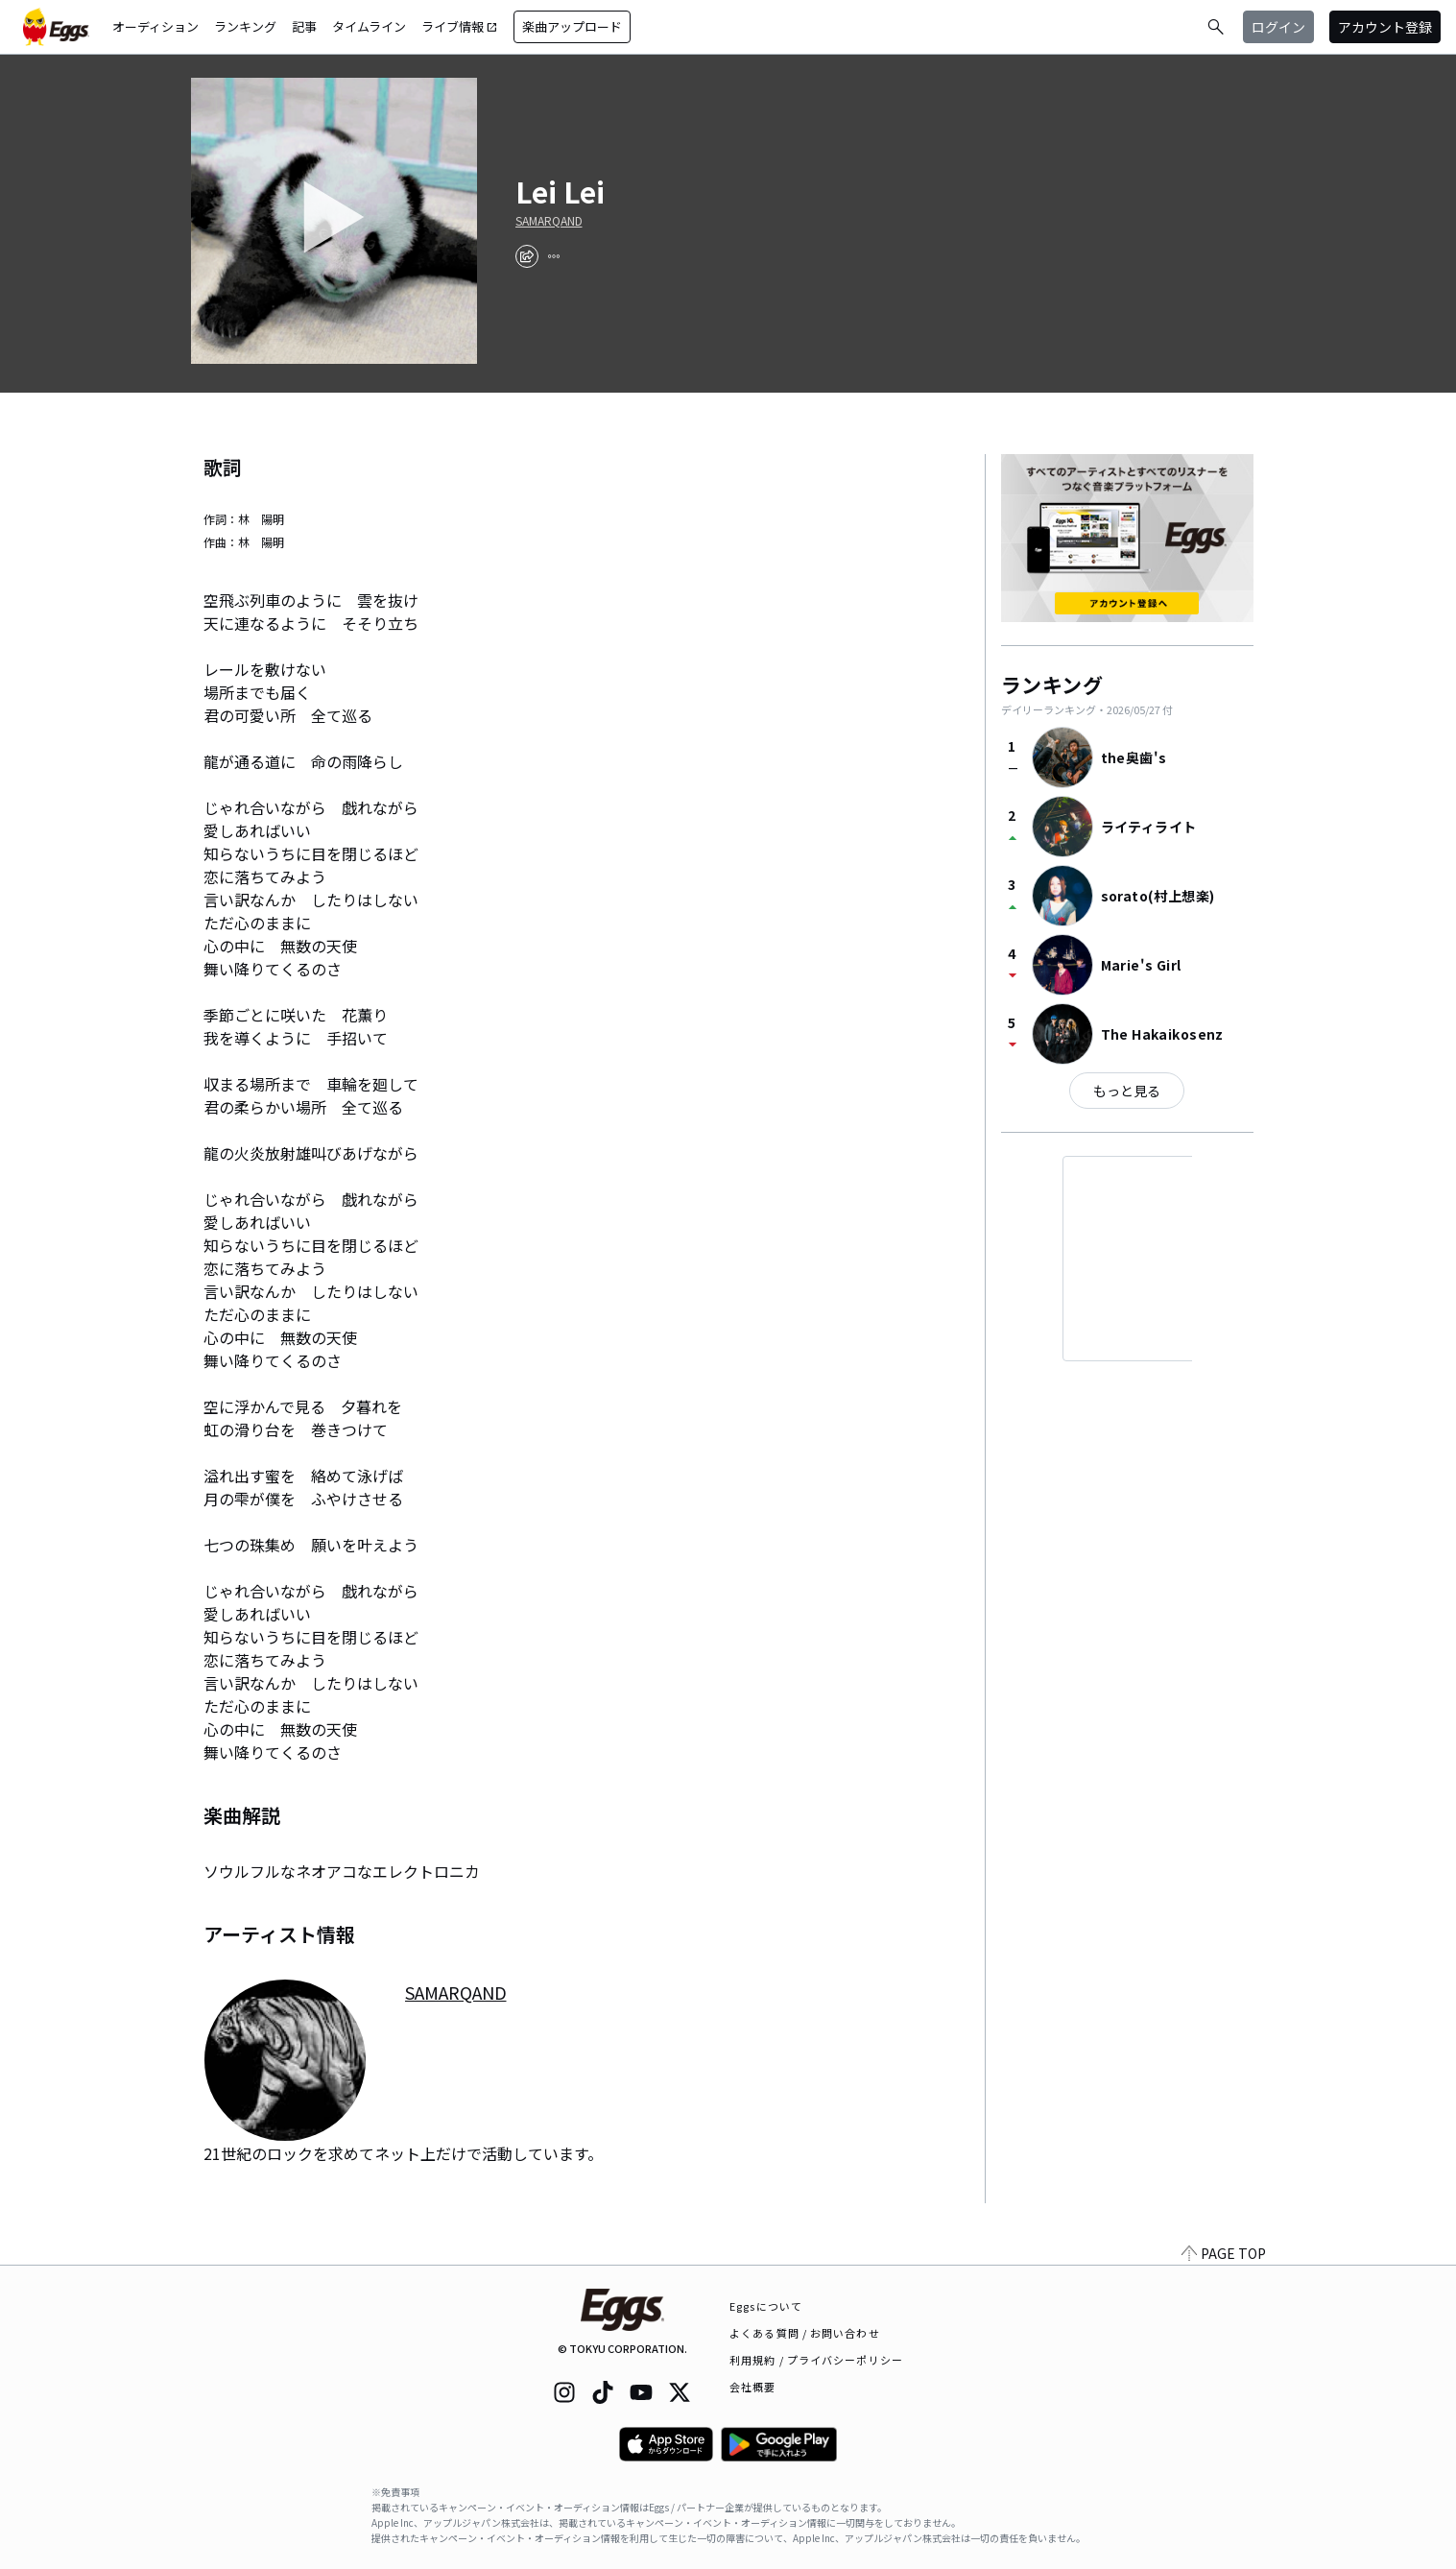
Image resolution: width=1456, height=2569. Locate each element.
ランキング (245, 26)
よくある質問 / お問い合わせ (804, 2333)
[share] (526, 256)
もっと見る (1126, 1090)
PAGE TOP (1224, 2253)
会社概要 (752, 2386)
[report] (553, 256)
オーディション (155, 26)
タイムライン (369, 26)
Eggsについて (765, 2306)
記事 (304, 26)
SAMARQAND (549, 220)
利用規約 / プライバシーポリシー (816, 2359)
